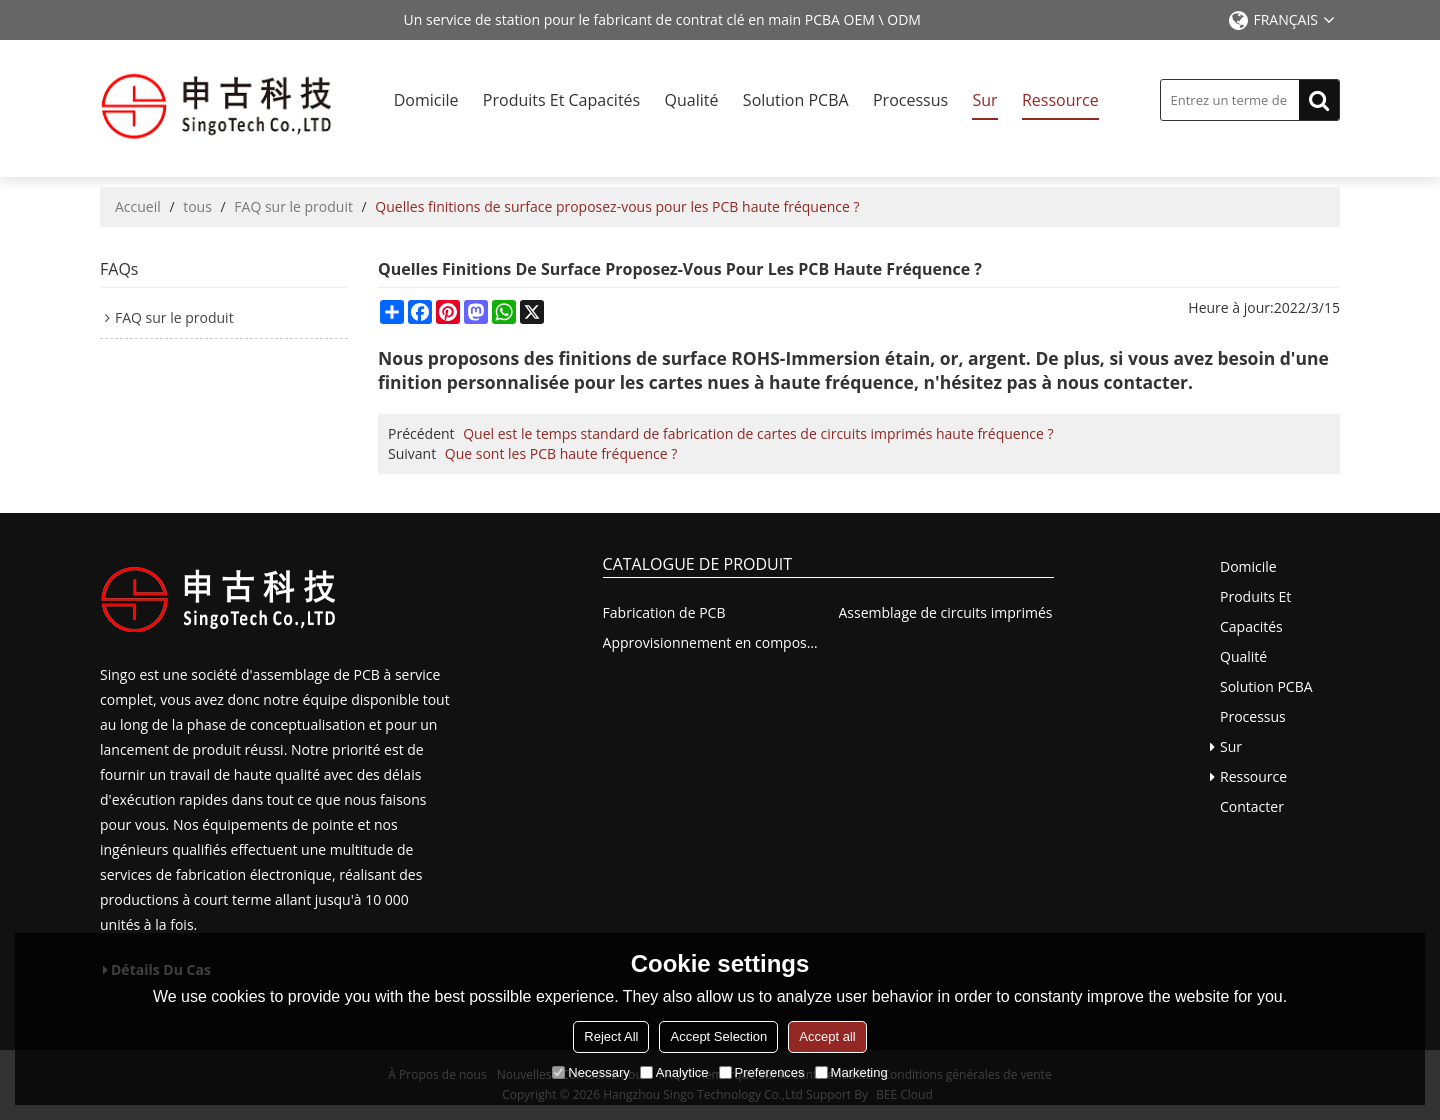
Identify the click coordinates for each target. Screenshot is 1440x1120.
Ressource (1060, 100)
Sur (984, 100)
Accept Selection (718, 1036)
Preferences (762, 1072)
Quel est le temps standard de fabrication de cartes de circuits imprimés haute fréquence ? (758, 433)
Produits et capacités (561, 100)
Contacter (1252, 806)
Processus (910, 100)
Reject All (611, 1036)
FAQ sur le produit (293, 206)
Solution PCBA (796, 100)
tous (197, 206)
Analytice (674, 1072)
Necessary (590, 1072)
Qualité (692, 100)
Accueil (138, 206)
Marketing (851, 1072)
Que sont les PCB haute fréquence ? (561, 453)
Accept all (827, 1036)
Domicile (426, 100)
